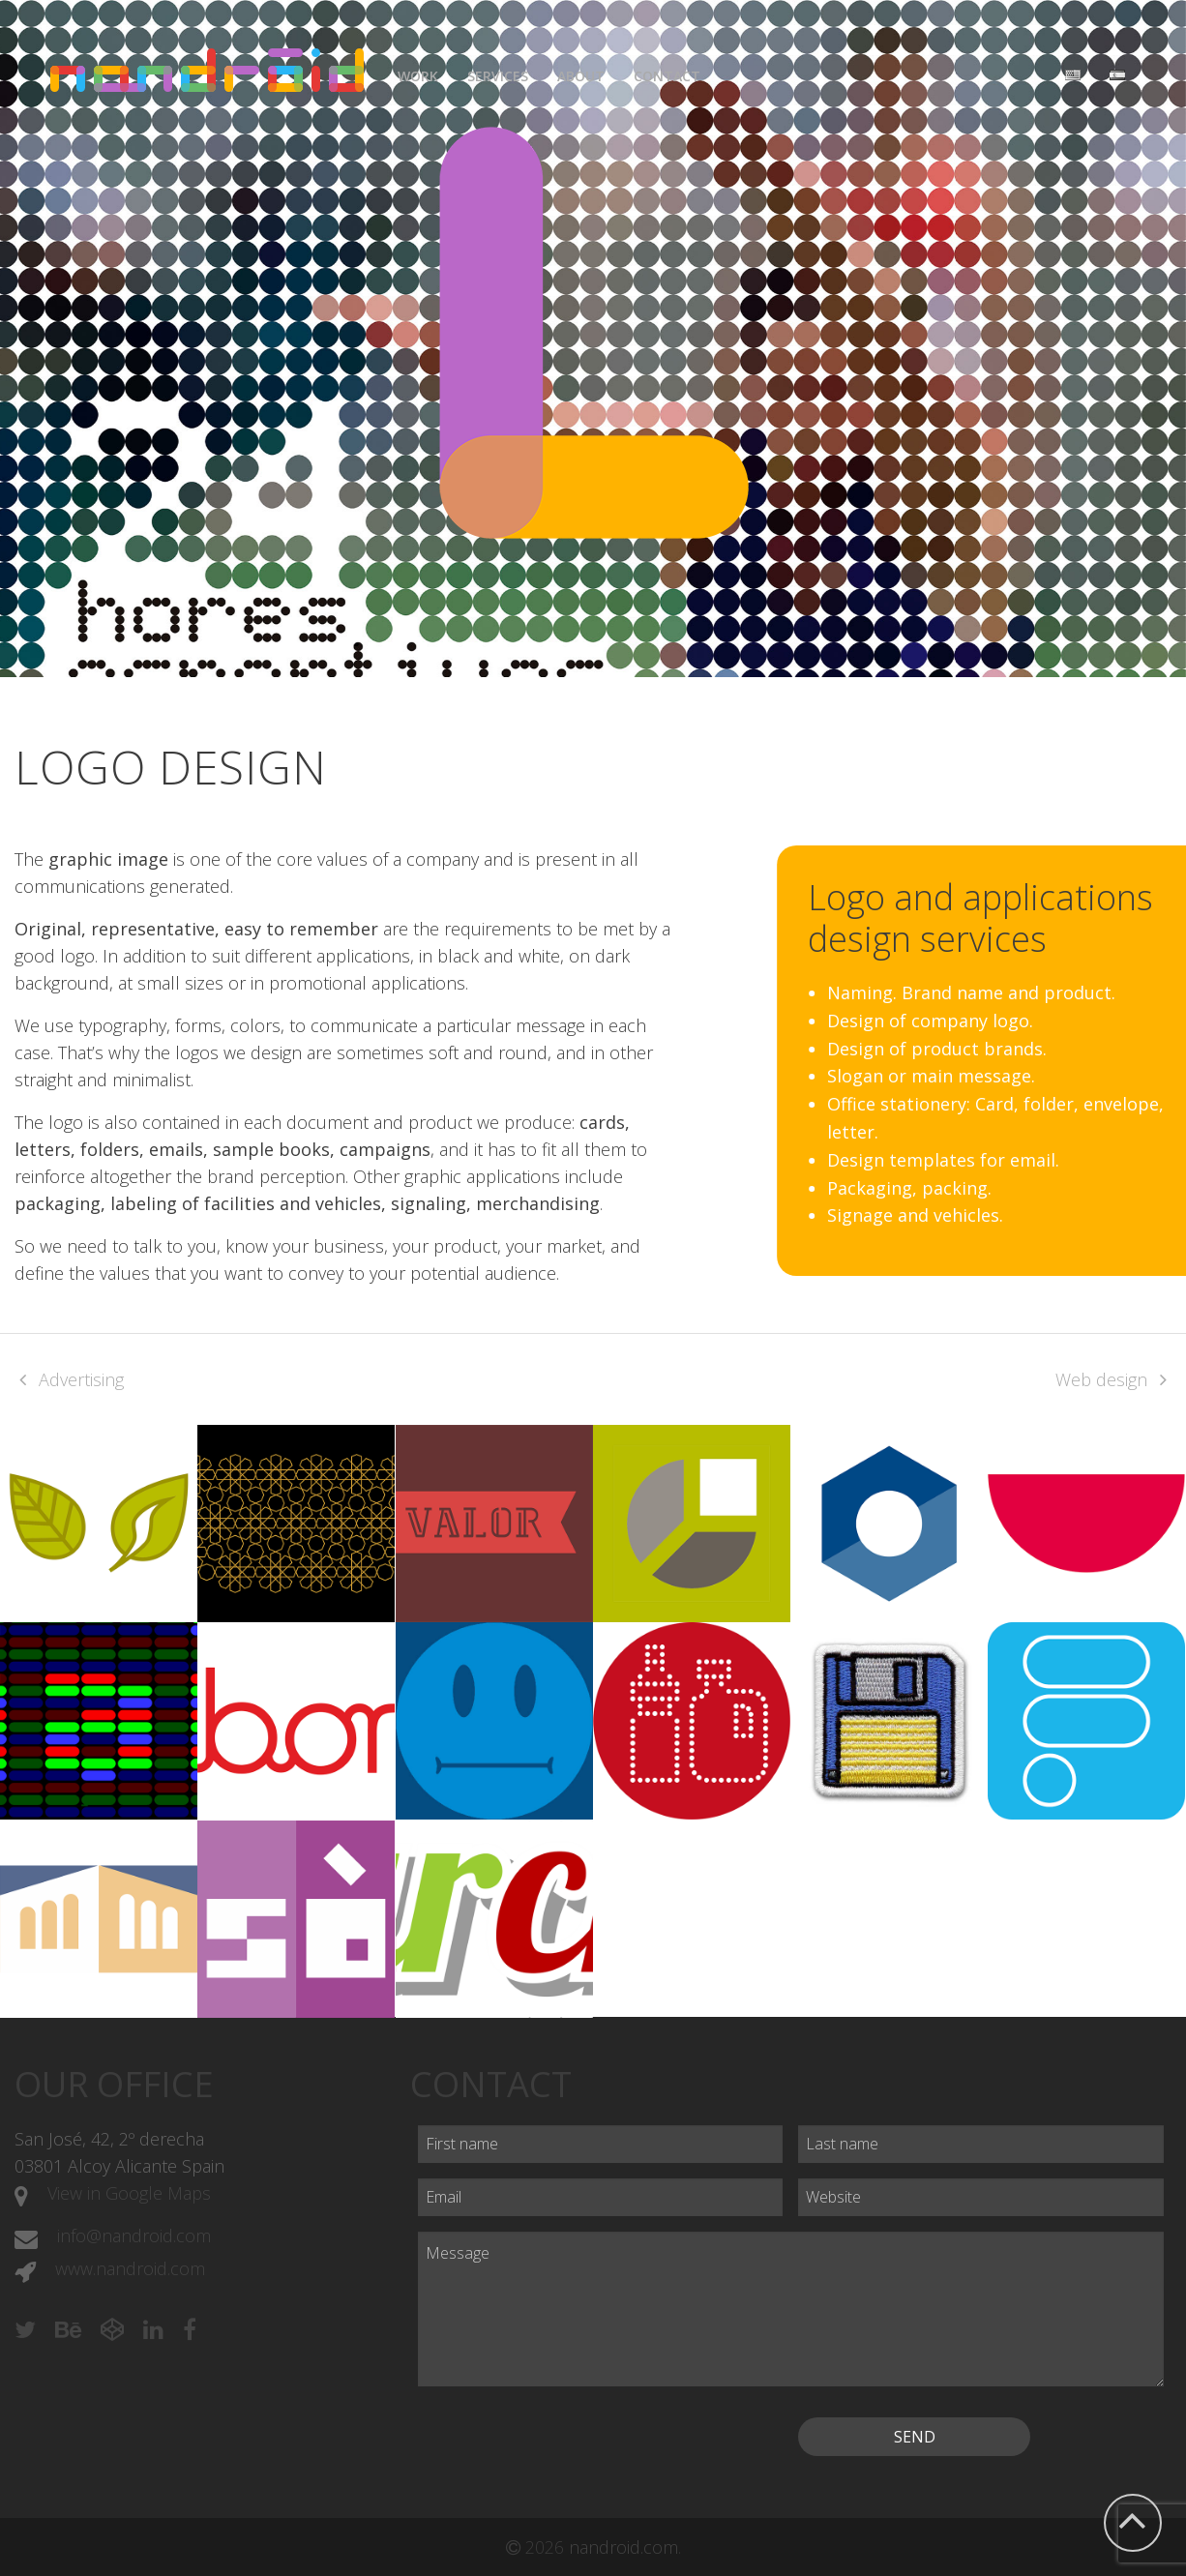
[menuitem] (418, 70)
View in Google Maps (129, 2193)
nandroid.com (623, 2547)
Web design (1101, 1379)
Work (418, 76)
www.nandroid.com (130, 2268)
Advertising (81, 1379)
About (581, 76)
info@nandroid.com (134, 2235)
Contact (667, 76)
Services (497, 76)
